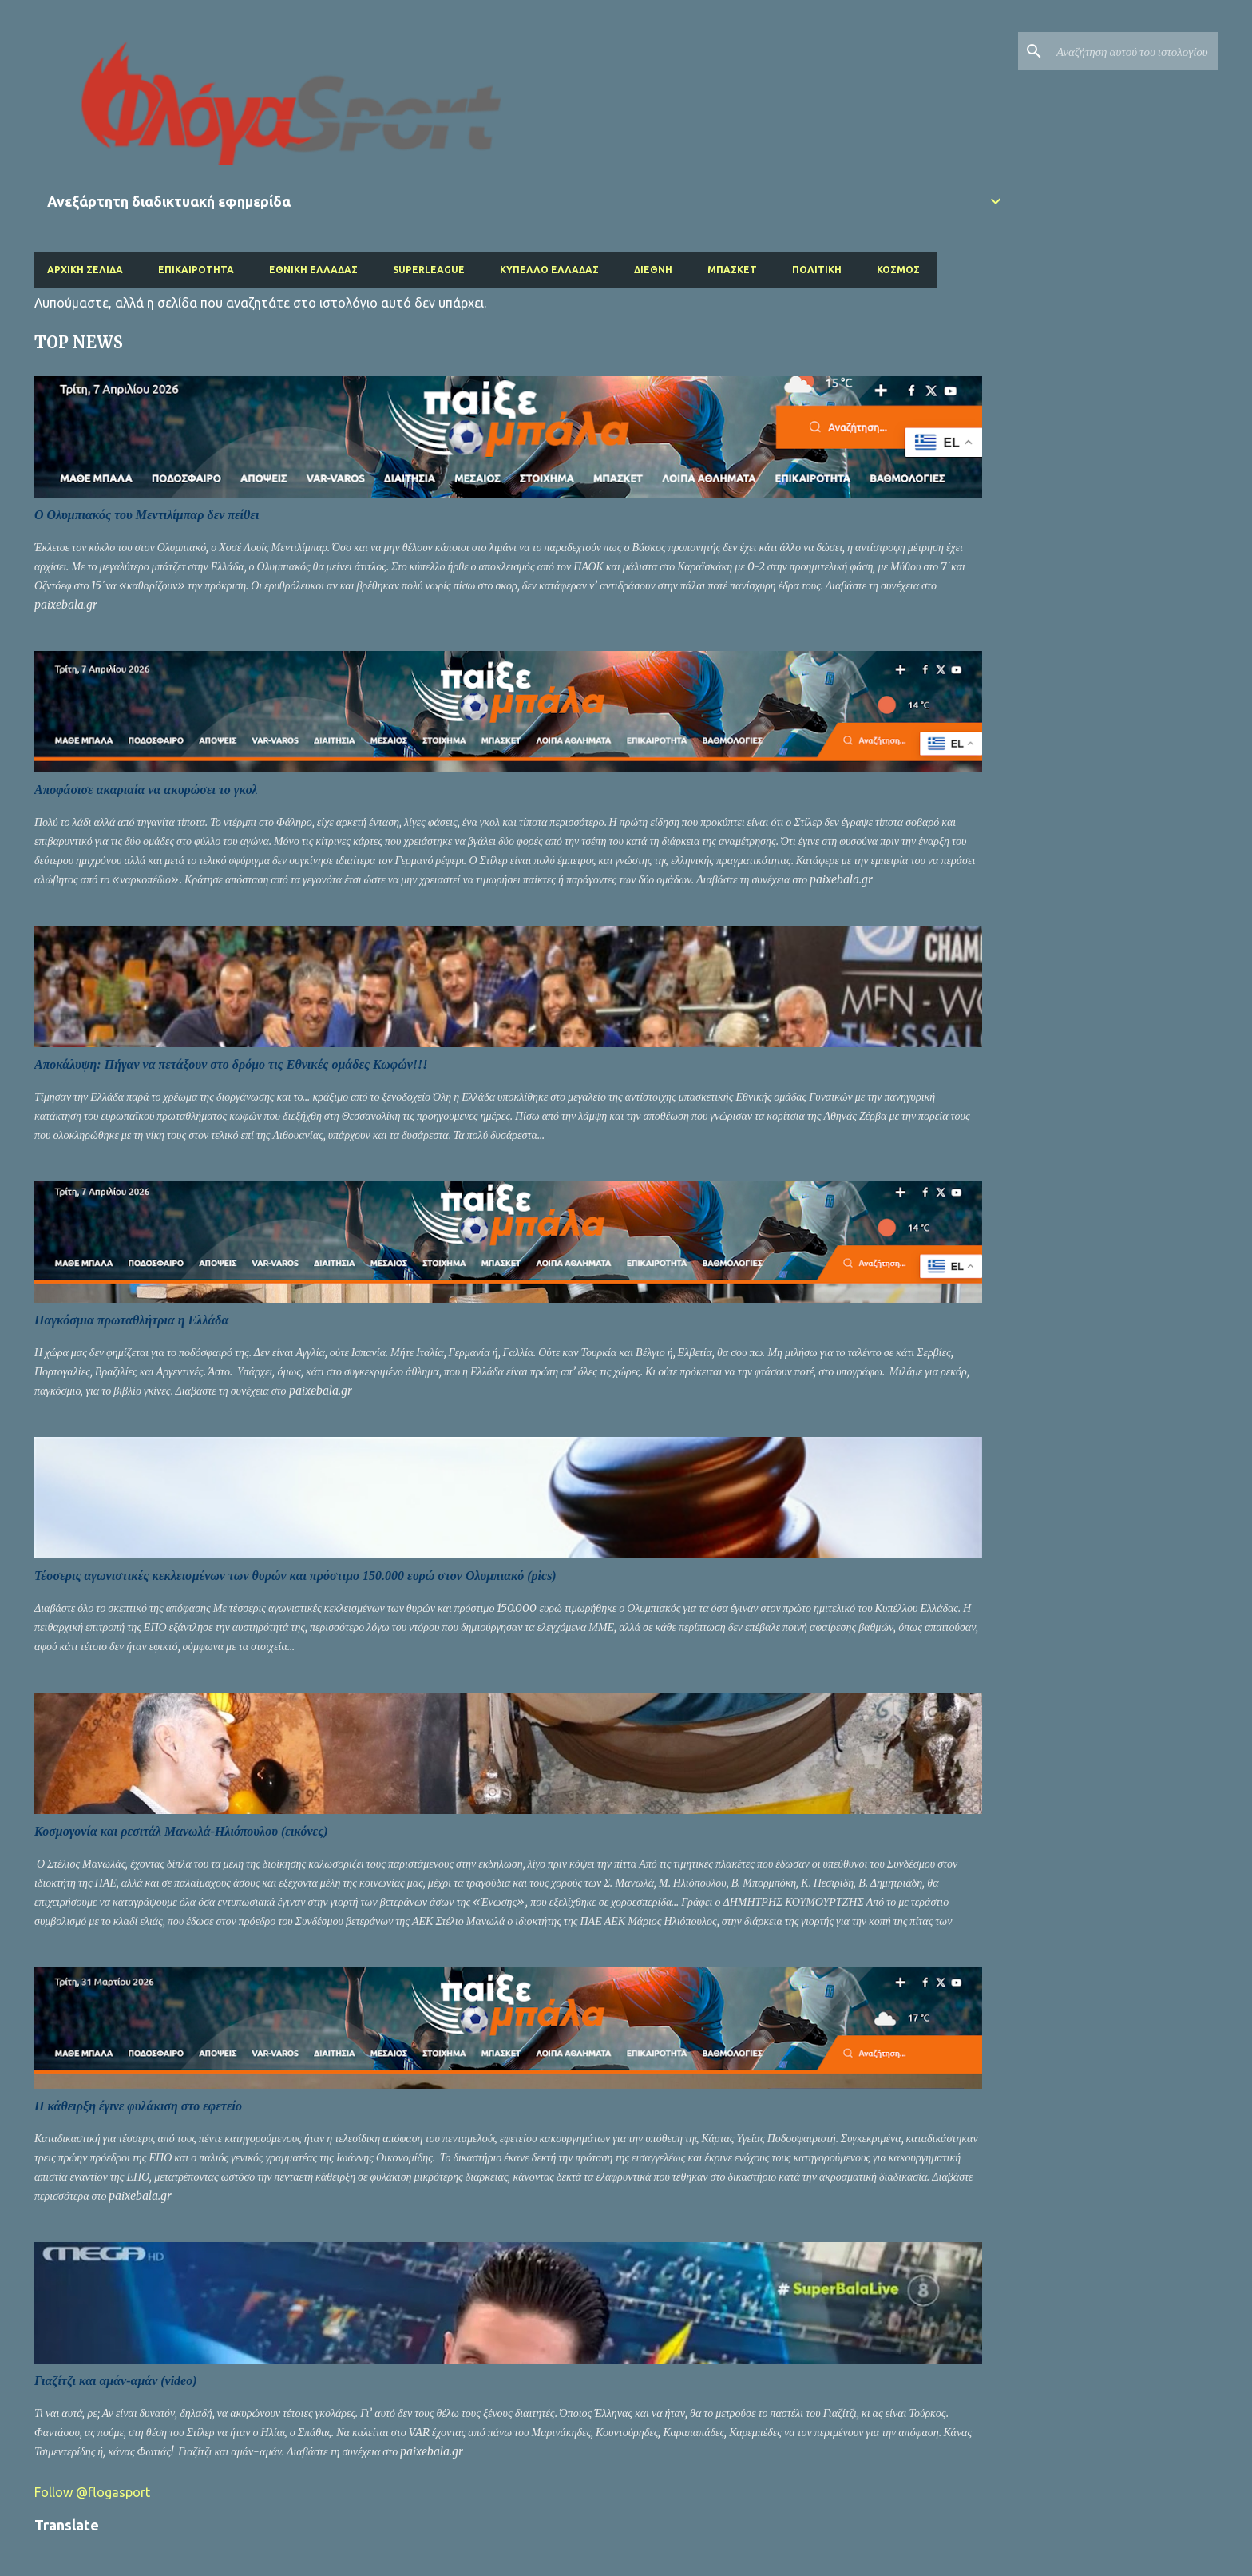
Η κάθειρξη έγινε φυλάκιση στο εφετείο (138, 2106)
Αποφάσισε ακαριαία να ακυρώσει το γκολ (145, 789)
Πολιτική (817, 269)
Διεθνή (653, 269)
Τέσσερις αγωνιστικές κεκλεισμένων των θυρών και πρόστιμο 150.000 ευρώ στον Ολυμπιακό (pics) (295, 1575)
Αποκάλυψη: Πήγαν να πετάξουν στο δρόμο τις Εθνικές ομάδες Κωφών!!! (231, 1064)
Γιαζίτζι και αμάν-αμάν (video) (115, 2380)
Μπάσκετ (732, 269)
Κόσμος (898, 269)
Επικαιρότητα (196, 269)
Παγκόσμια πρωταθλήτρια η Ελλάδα (131, 1320)
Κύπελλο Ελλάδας (549, 269)
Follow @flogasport (92, 2492)
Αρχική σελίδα (85, 269)
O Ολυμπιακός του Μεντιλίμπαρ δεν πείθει (146, 515)
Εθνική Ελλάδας (313, 269)
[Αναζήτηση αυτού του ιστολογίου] (1134, 51)
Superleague (429, 269)
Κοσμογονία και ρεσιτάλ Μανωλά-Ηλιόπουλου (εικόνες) (181, 1831)
